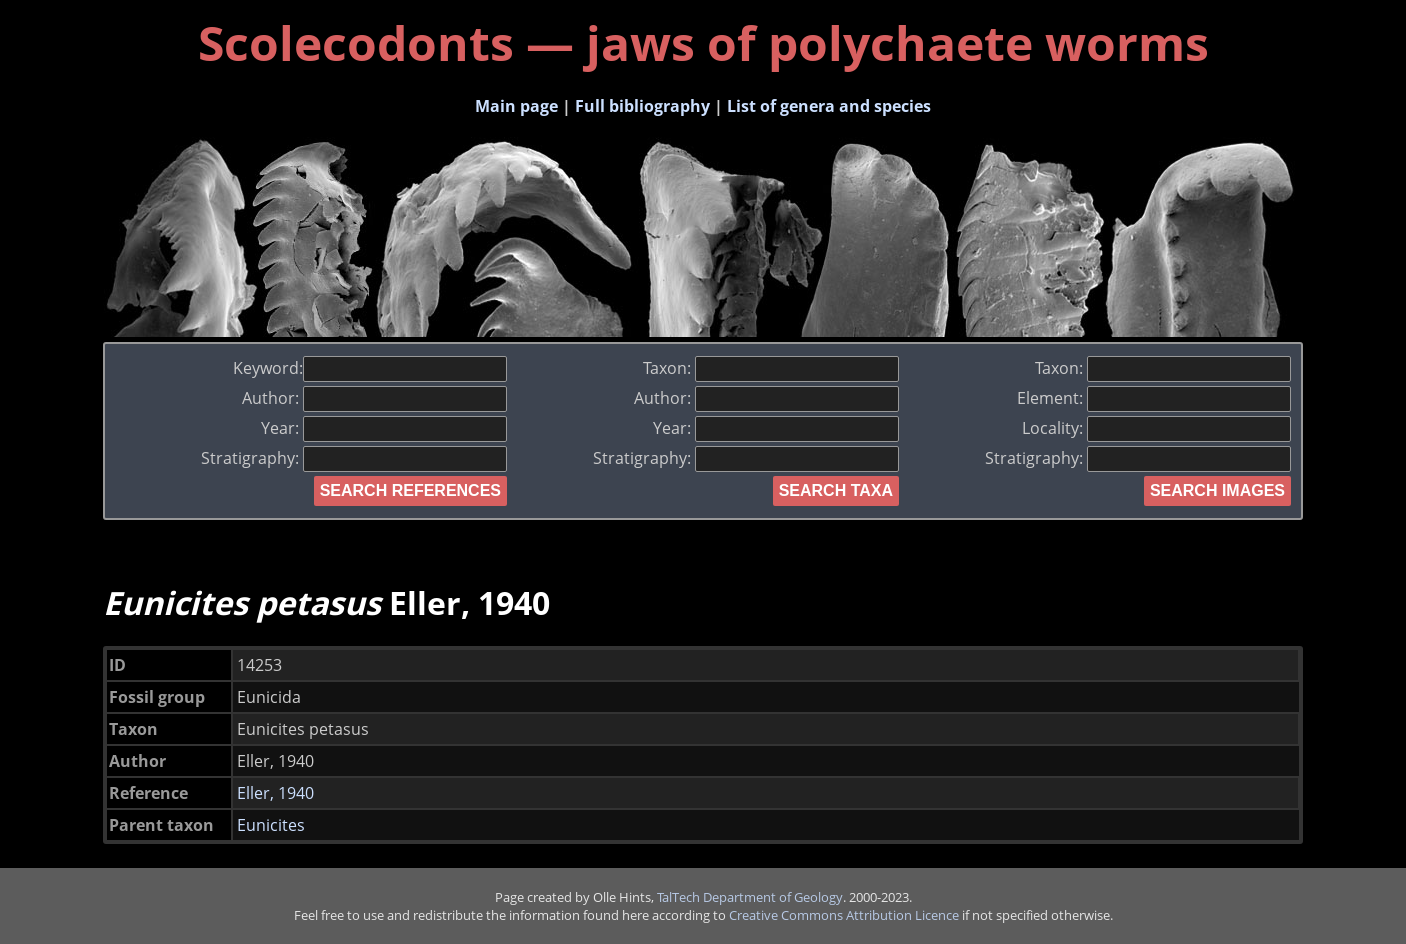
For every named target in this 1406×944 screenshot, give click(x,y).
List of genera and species (829, 106)
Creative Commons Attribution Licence (844, 915)
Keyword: (370, 368)
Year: (384, 428)
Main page (516, 106)
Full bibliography (642, 106)
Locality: (1156, 428)
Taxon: (771, 368)
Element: (1154, 398)
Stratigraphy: (354, 458)
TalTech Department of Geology (750, 897)
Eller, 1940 (275, 793)
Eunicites (271, 825)
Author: (374, 398)
